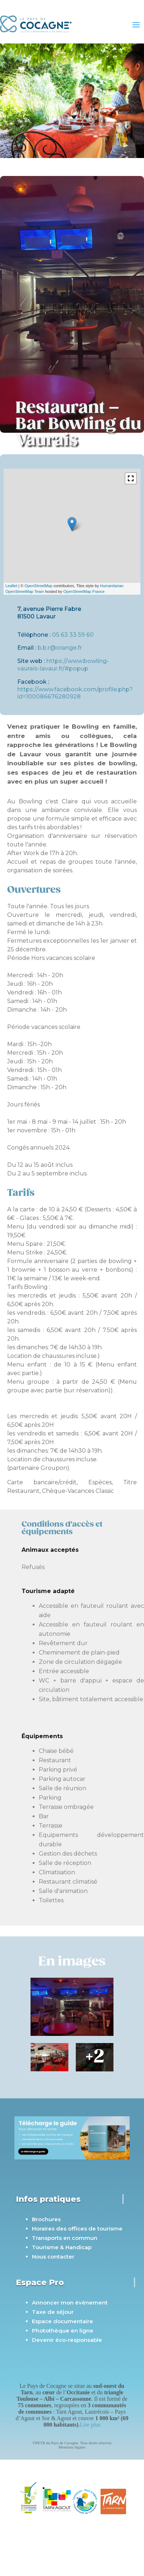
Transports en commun (64, 2237)
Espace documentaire (62, 2321)
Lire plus (90, 2425)
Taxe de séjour (53, 2311)
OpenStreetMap (38, 586)
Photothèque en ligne (62, 2330)
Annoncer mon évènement (70, 2302)
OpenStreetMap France (83, 591)
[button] (130, 478)
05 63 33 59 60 (73, 634)
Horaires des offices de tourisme (77, 2228)
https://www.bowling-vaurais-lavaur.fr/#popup (63, 665)
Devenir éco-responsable (67, 2339)
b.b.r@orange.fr (60, 647)
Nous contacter (53, 2256)
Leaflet (11, 586)
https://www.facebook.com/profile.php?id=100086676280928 (75, 693)
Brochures (46, 2219)
